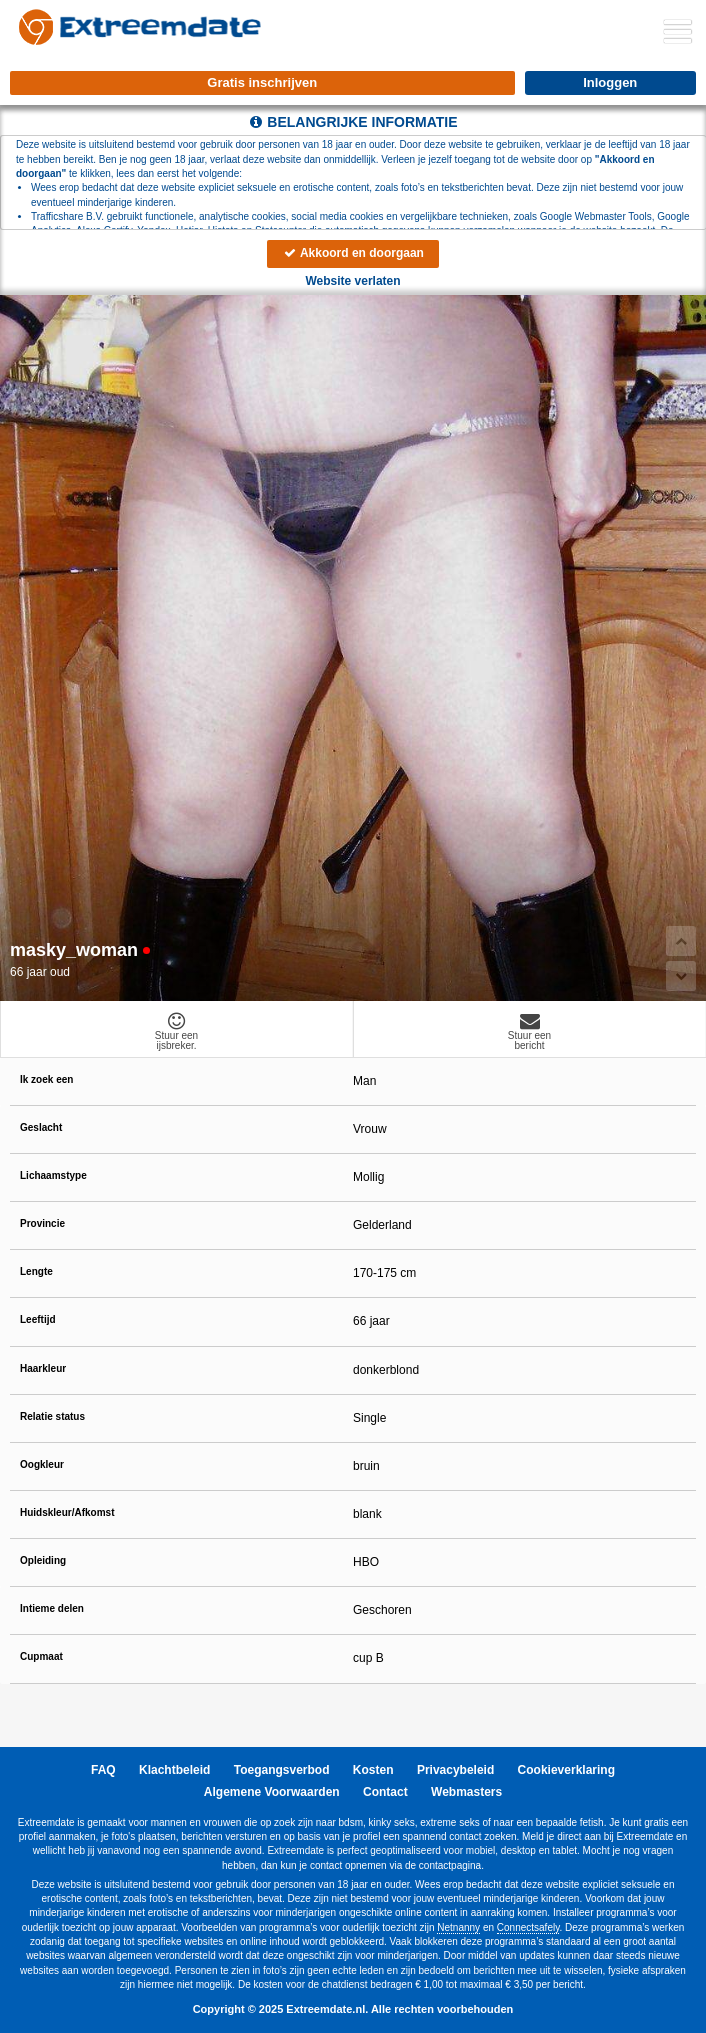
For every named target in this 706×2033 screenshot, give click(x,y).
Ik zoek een (46, 1079)
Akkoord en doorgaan (353, 253)
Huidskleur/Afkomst (67, 1512)
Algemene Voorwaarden (272, 1792)
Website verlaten (352, 281)
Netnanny (458, 1927)
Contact (385, 1792)
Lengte (36, 1271)
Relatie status (52, 1416)
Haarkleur (43, 1368)
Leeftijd (38, 1319)
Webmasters (466, 1792)
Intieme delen (52, 1608)
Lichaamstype (53, 1175)
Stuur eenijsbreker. (176, 1031)
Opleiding (43, 1560)
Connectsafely (528, 1927)
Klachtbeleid (174, 1770)
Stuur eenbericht (529, 1031)
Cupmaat (41, 1656)
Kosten (373, 1770)
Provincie (42, 1223)
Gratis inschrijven (262, 82)
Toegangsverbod (282, 1770)
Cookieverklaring (566, 1770)
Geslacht (41, 1127)
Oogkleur (42, 1464)
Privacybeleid (455, 1770)
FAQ (103, 1770)
